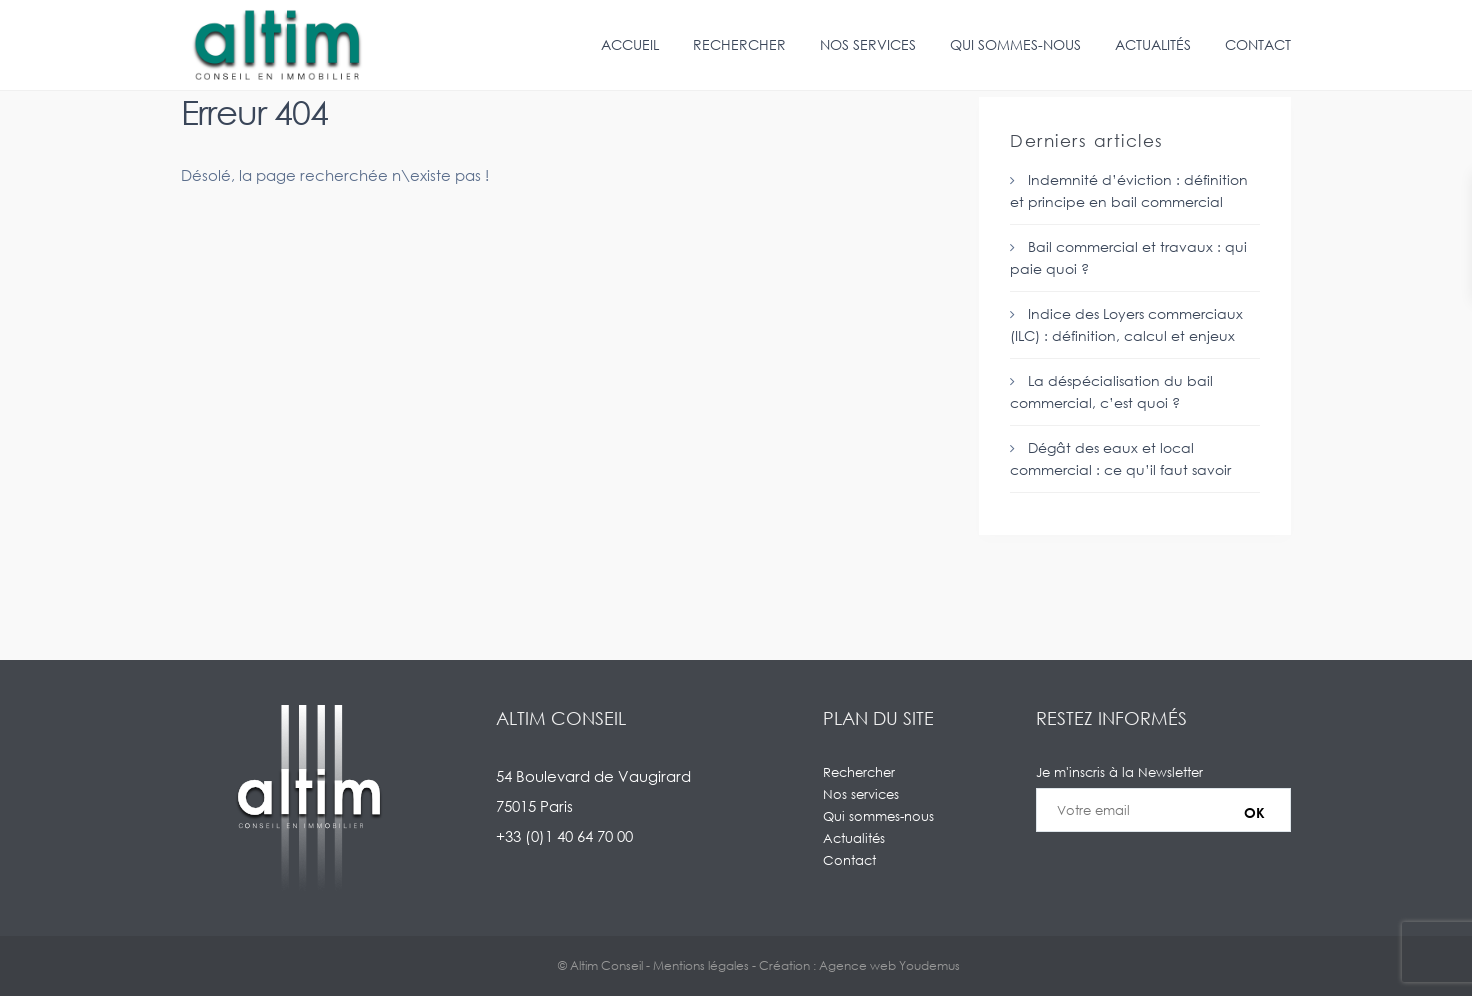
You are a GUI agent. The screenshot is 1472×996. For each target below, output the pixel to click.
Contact (1258, 44)
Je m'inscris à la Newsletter (1163, 810)
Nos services (868, 44)
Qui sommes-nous (1015, 44)
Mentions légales (701, 965)
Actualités (1153, 44)
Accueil (630, 44)
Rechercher (739, 44)
